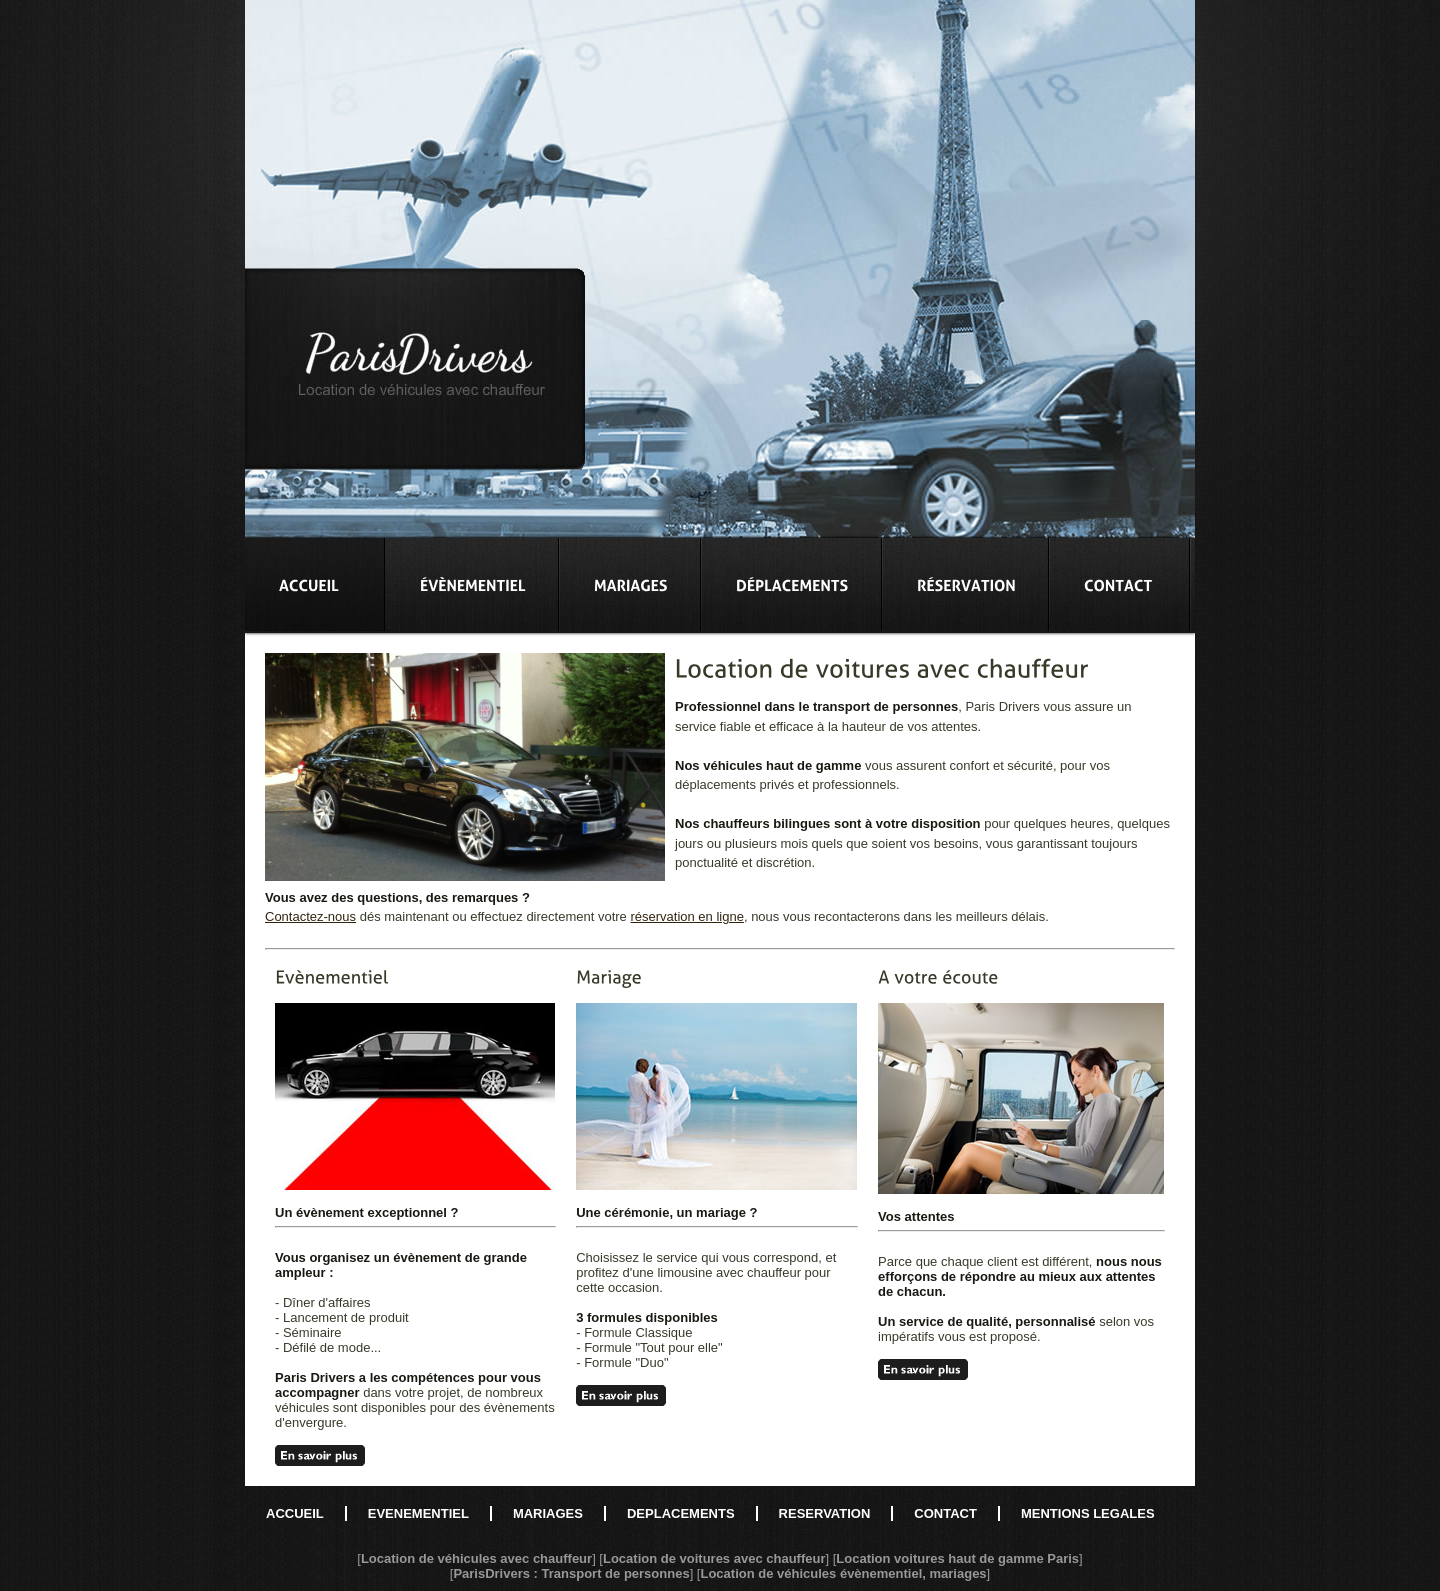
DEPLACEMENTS (681, 1513)
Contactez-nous (310, 916)
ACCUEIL (295, 1513)
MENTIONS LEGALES (1088, 1513)
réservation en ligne (686, 916)
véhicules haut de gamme (782, 765)
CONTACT (945, 1513)
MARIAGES (548, 1513)
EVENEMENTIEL (418, 1513)
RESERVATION (825, 1513)
